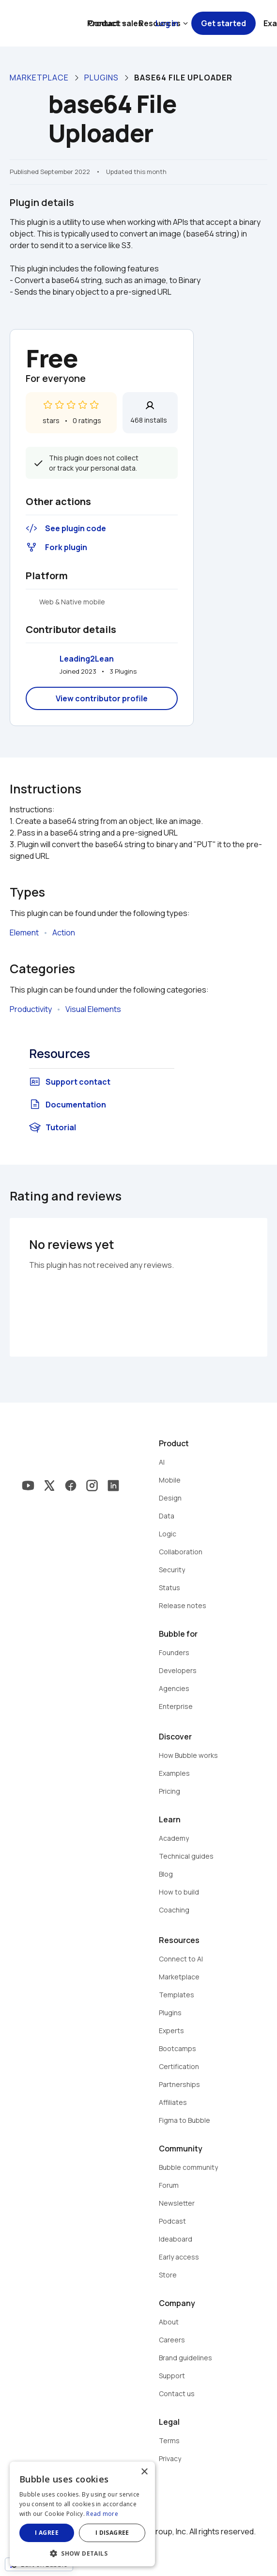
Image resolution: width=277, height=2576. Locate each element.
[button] (82, 2552)
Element (24, 932)
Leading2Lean (87, 658)
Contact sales (115, 23)
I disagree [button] (112, 2533)
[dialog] (82, 2514)
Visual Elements (93, 1009)
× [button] (144, 2472)
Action (63, 932)
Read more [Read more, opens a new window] (102, 2514)
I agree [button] (47, 2533)
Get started (223, 23)
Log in (166, 23)
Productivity (31, 1009)
